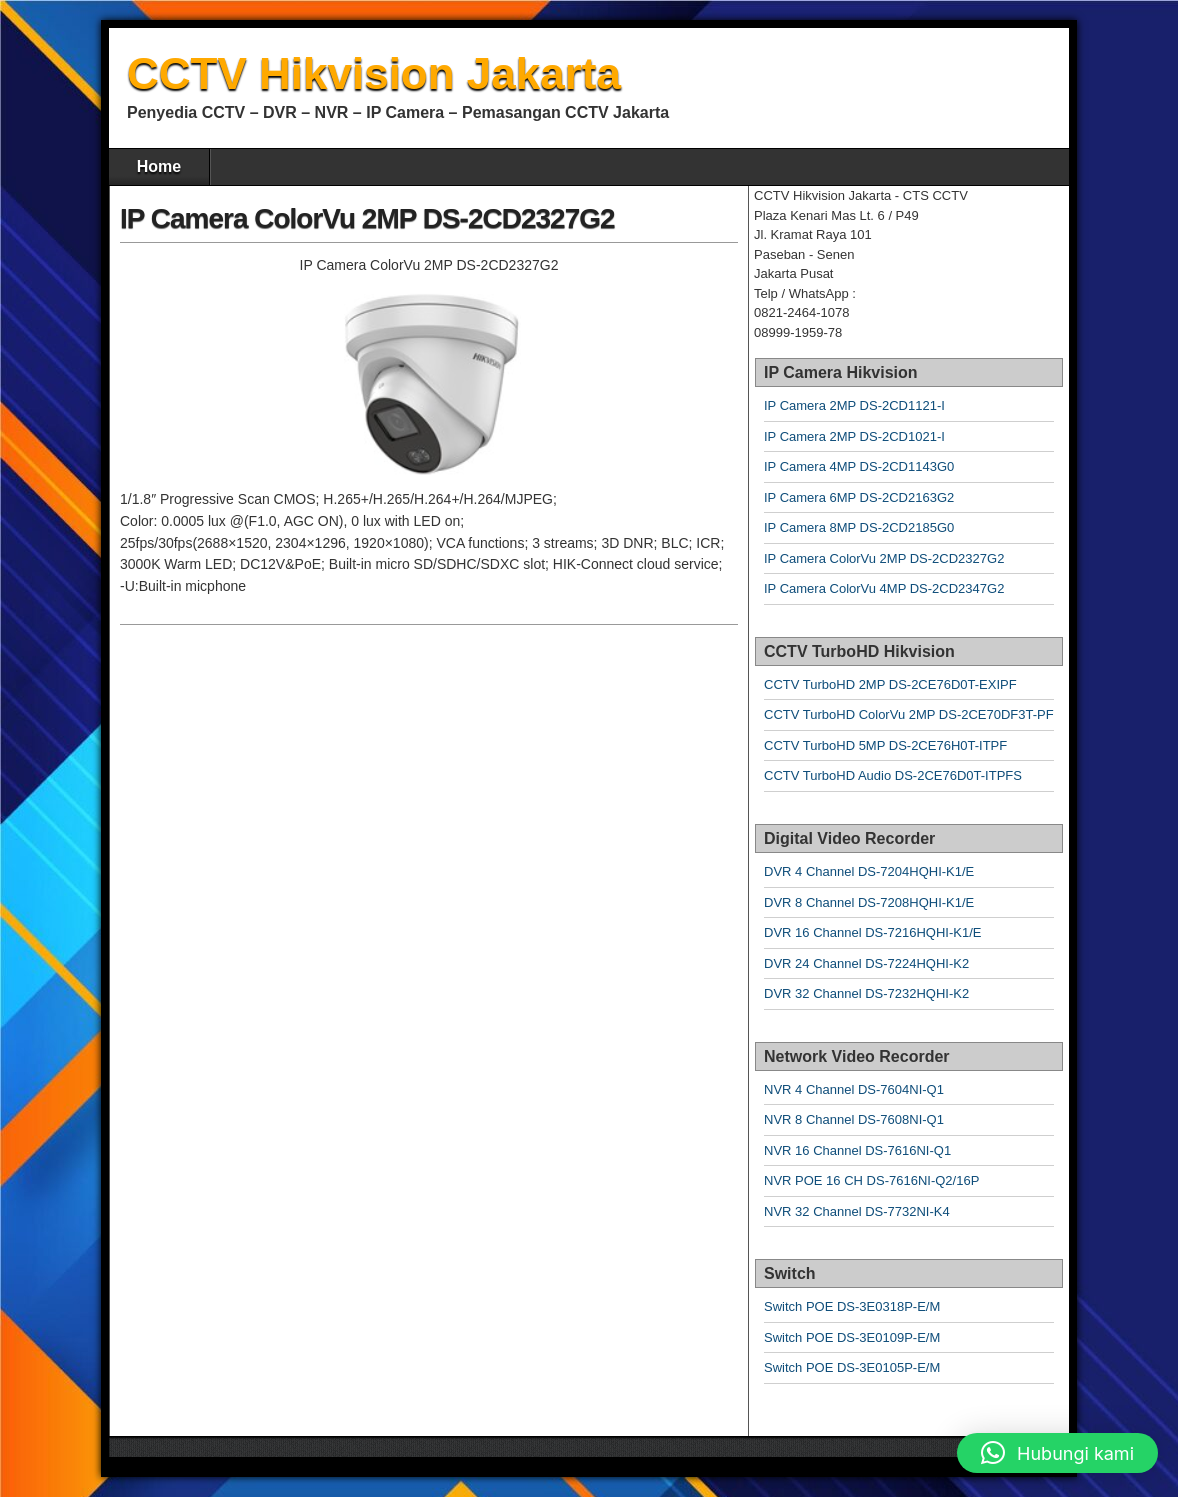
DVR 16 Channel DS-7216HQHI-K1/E (873, 932)
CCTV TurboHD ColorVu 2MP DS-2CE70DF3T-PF (909, 714)
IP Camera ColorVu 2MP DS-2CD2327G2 (367, 218)
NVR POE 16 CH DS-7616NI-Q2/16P (871, 1180)
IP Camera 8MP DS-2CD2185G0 (859, 527)
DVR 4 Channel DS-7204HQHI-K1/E (869, 871)
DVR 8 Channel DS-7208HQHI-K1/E (869, 902)
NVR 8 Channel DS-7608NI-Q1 (854, 1119)
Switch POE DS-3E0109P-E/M (852, 1337)
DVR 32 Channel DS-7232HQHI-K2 (866, 993)
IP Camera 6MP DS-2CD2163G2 (859, 497)
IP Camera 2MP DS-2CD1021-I (854, 436)
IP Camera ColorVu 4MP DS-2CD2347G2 (884, 588)
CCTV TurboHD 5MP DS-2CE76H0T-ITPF (885, 745)
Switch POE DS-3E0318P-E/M (852, 1306)
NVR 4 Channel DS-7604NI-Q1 (854, 1089)
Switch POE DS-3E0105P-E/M (852, 1367)
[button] (1057, 1453)
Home (159, 166)
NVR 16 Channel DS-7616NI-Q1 (857, 1150)
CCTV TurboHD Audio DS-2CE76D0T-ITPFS (893, 775)
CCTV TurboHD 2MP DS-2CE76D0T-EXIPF (890, 684)
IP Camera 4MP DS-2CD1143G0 (859, 466)
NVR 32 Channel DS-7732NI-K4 (857, 1211)
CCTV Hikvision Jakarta (374, 73)
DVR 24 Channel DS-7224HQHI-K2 (866, 963)
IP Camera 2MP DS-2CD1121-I (854, 405)
